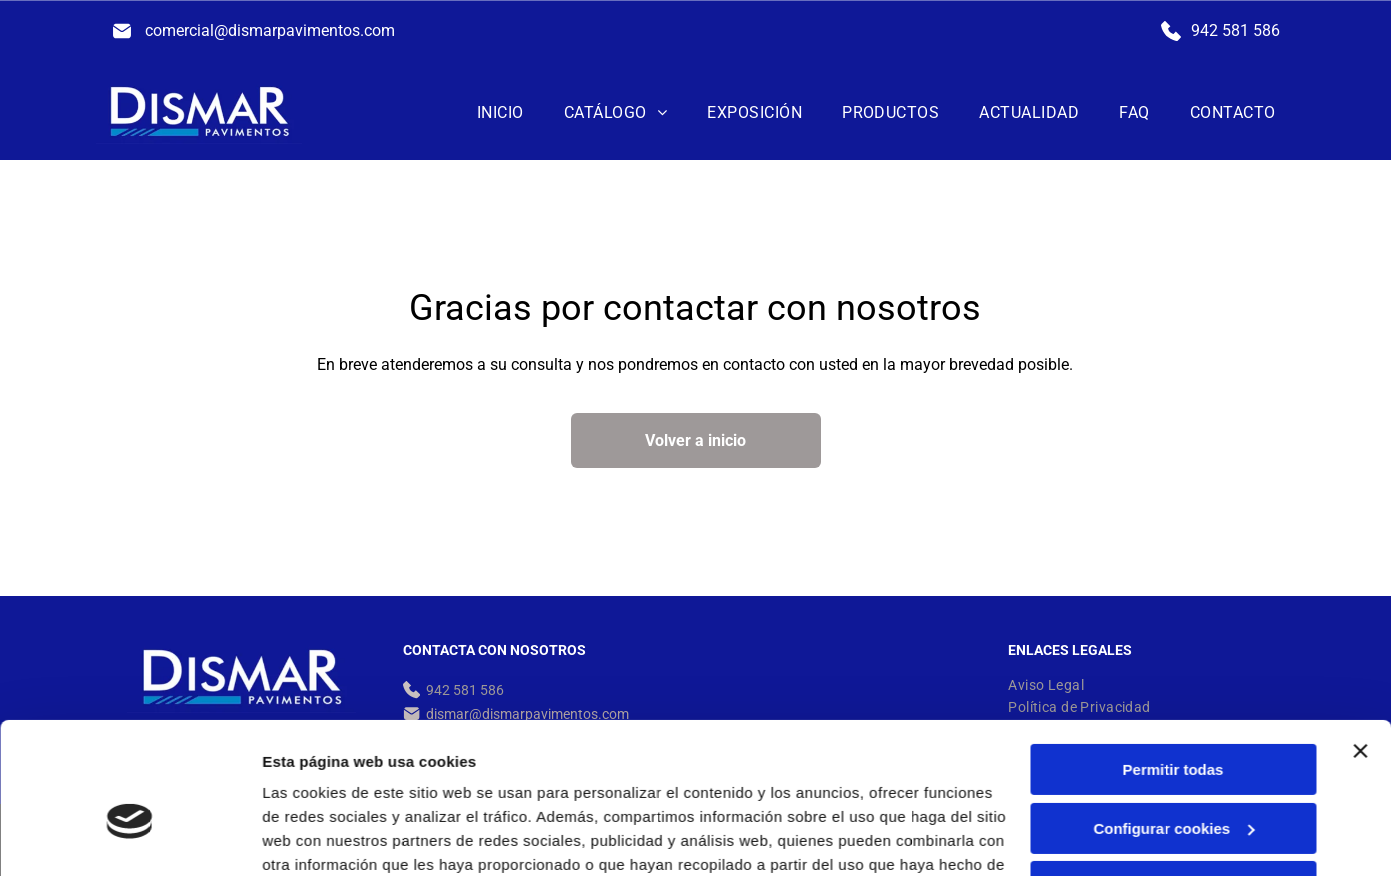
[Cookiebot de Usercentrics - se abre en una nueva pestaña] (129, 837)
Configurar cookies (1173, 720)
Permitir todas (1173, 662)
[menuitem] (500, 112)
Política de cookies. (438, 781)
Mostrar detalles (320, 836)
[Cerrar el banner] (1360, 644)
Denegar (1173, 779)
